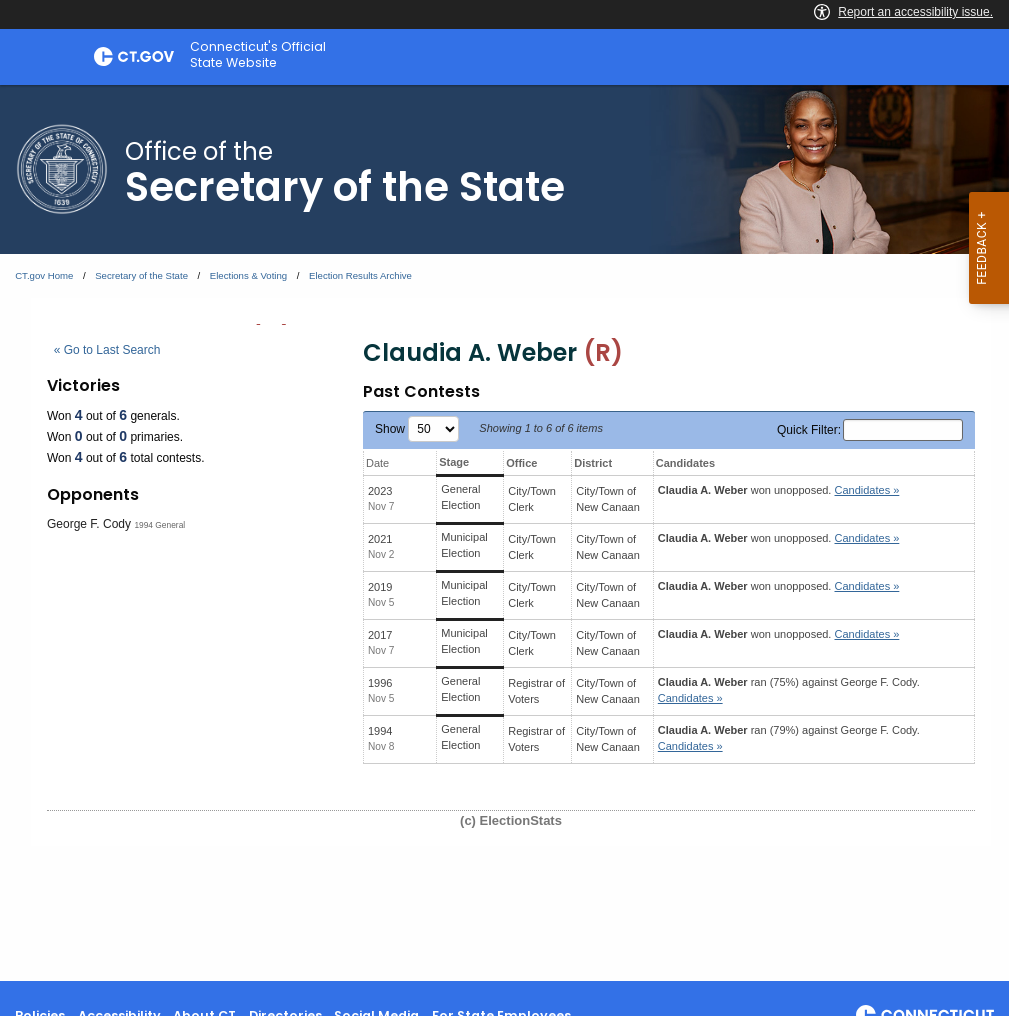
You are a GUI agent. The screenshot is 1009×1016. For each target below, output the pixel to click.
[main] (504, 533)
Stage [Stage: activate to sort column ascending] (454, 462)
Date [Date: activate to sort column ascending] (377, 463)
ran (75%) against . (789, 690)
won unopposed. (779, 490)
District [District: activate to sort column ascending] (593, 463)
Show (417, 429)
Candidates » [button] (867, 490)
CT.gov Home (44, 275)
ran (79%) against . (789, 738)
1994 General (159, 525)
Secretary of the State (141, 275)
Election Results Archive (360, 275)
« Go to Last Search (107, 350)
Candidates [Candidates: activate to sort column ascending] (685, 463)
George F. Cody (89, 524)
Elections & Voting (248, 275)
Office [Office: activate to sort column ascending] (521, 463)
